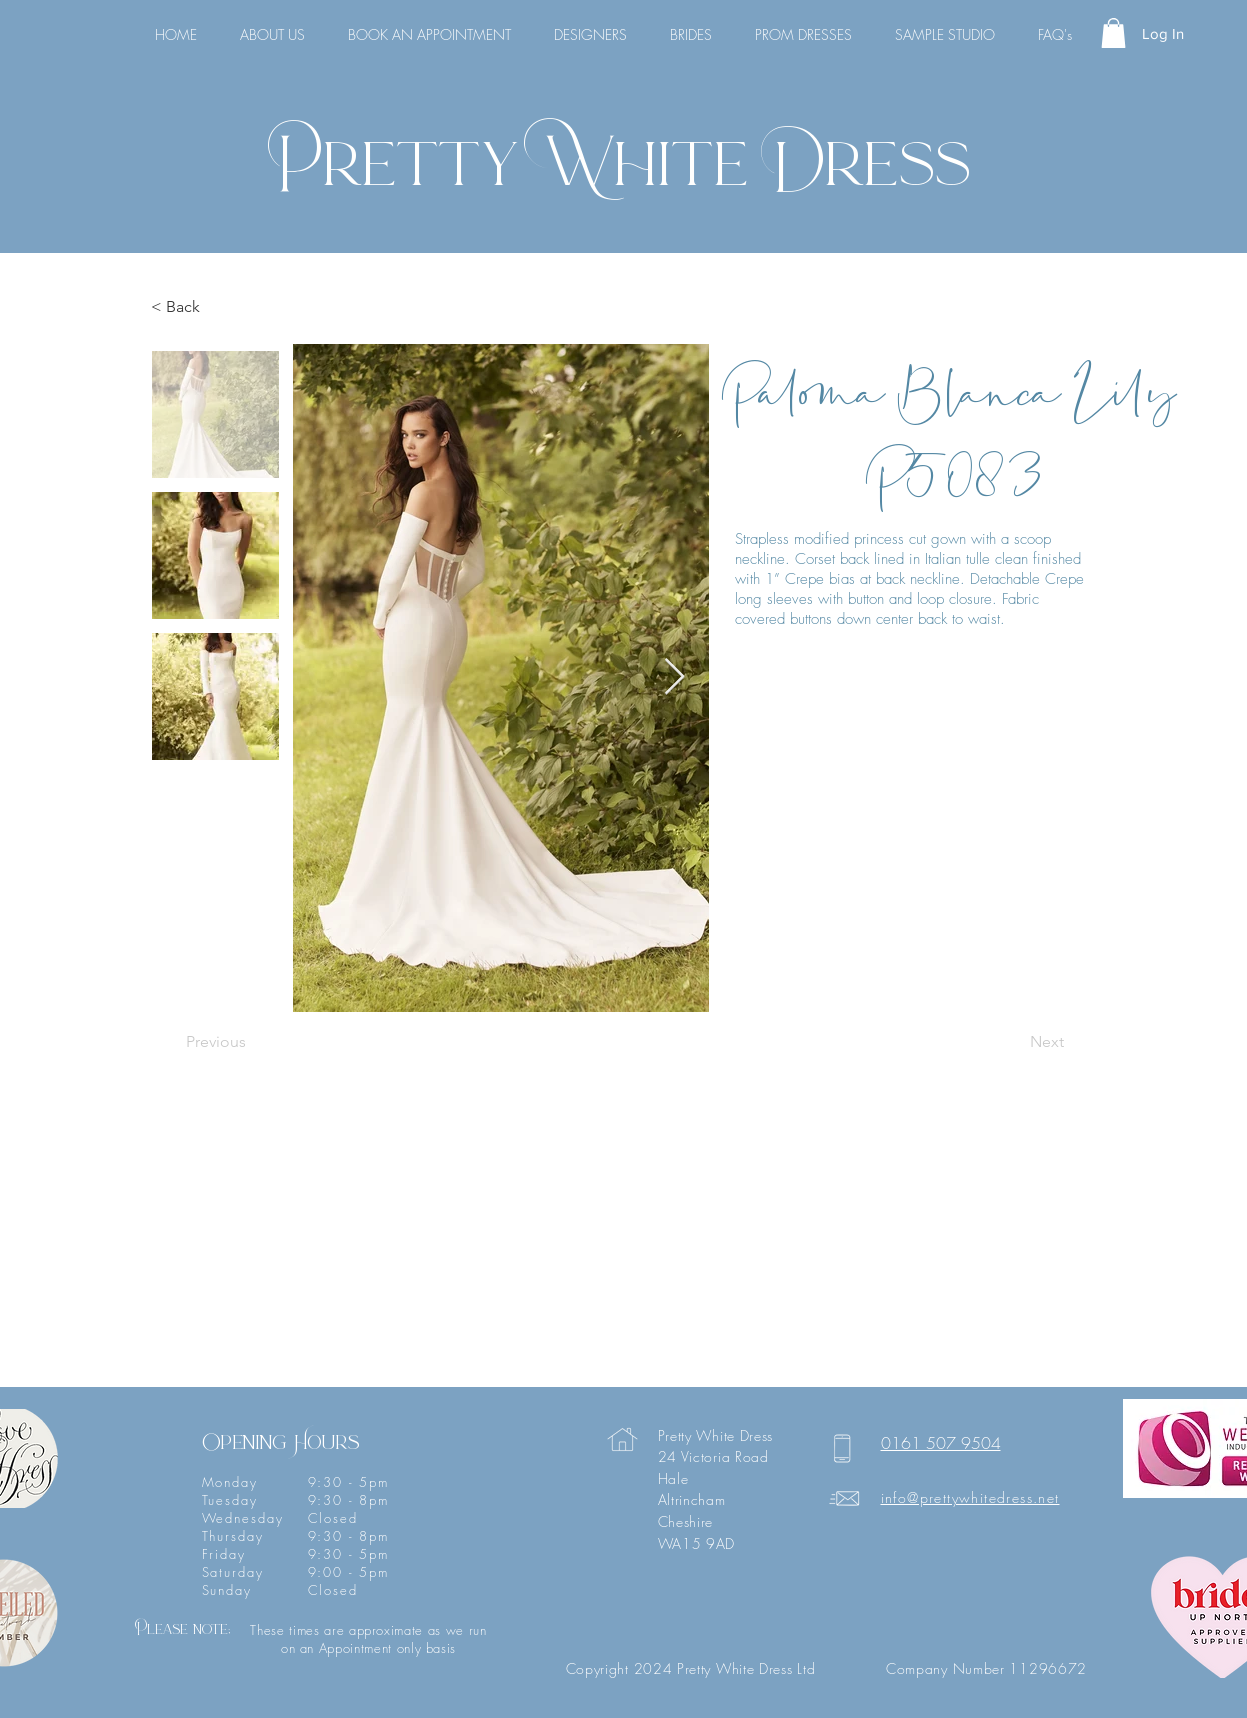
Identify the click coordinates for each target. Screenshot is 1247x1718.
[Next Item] (674, 677)
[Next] (1014, 1043)
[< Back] (217, 308)
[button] (1113, 33)
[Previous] (252, 1043)
